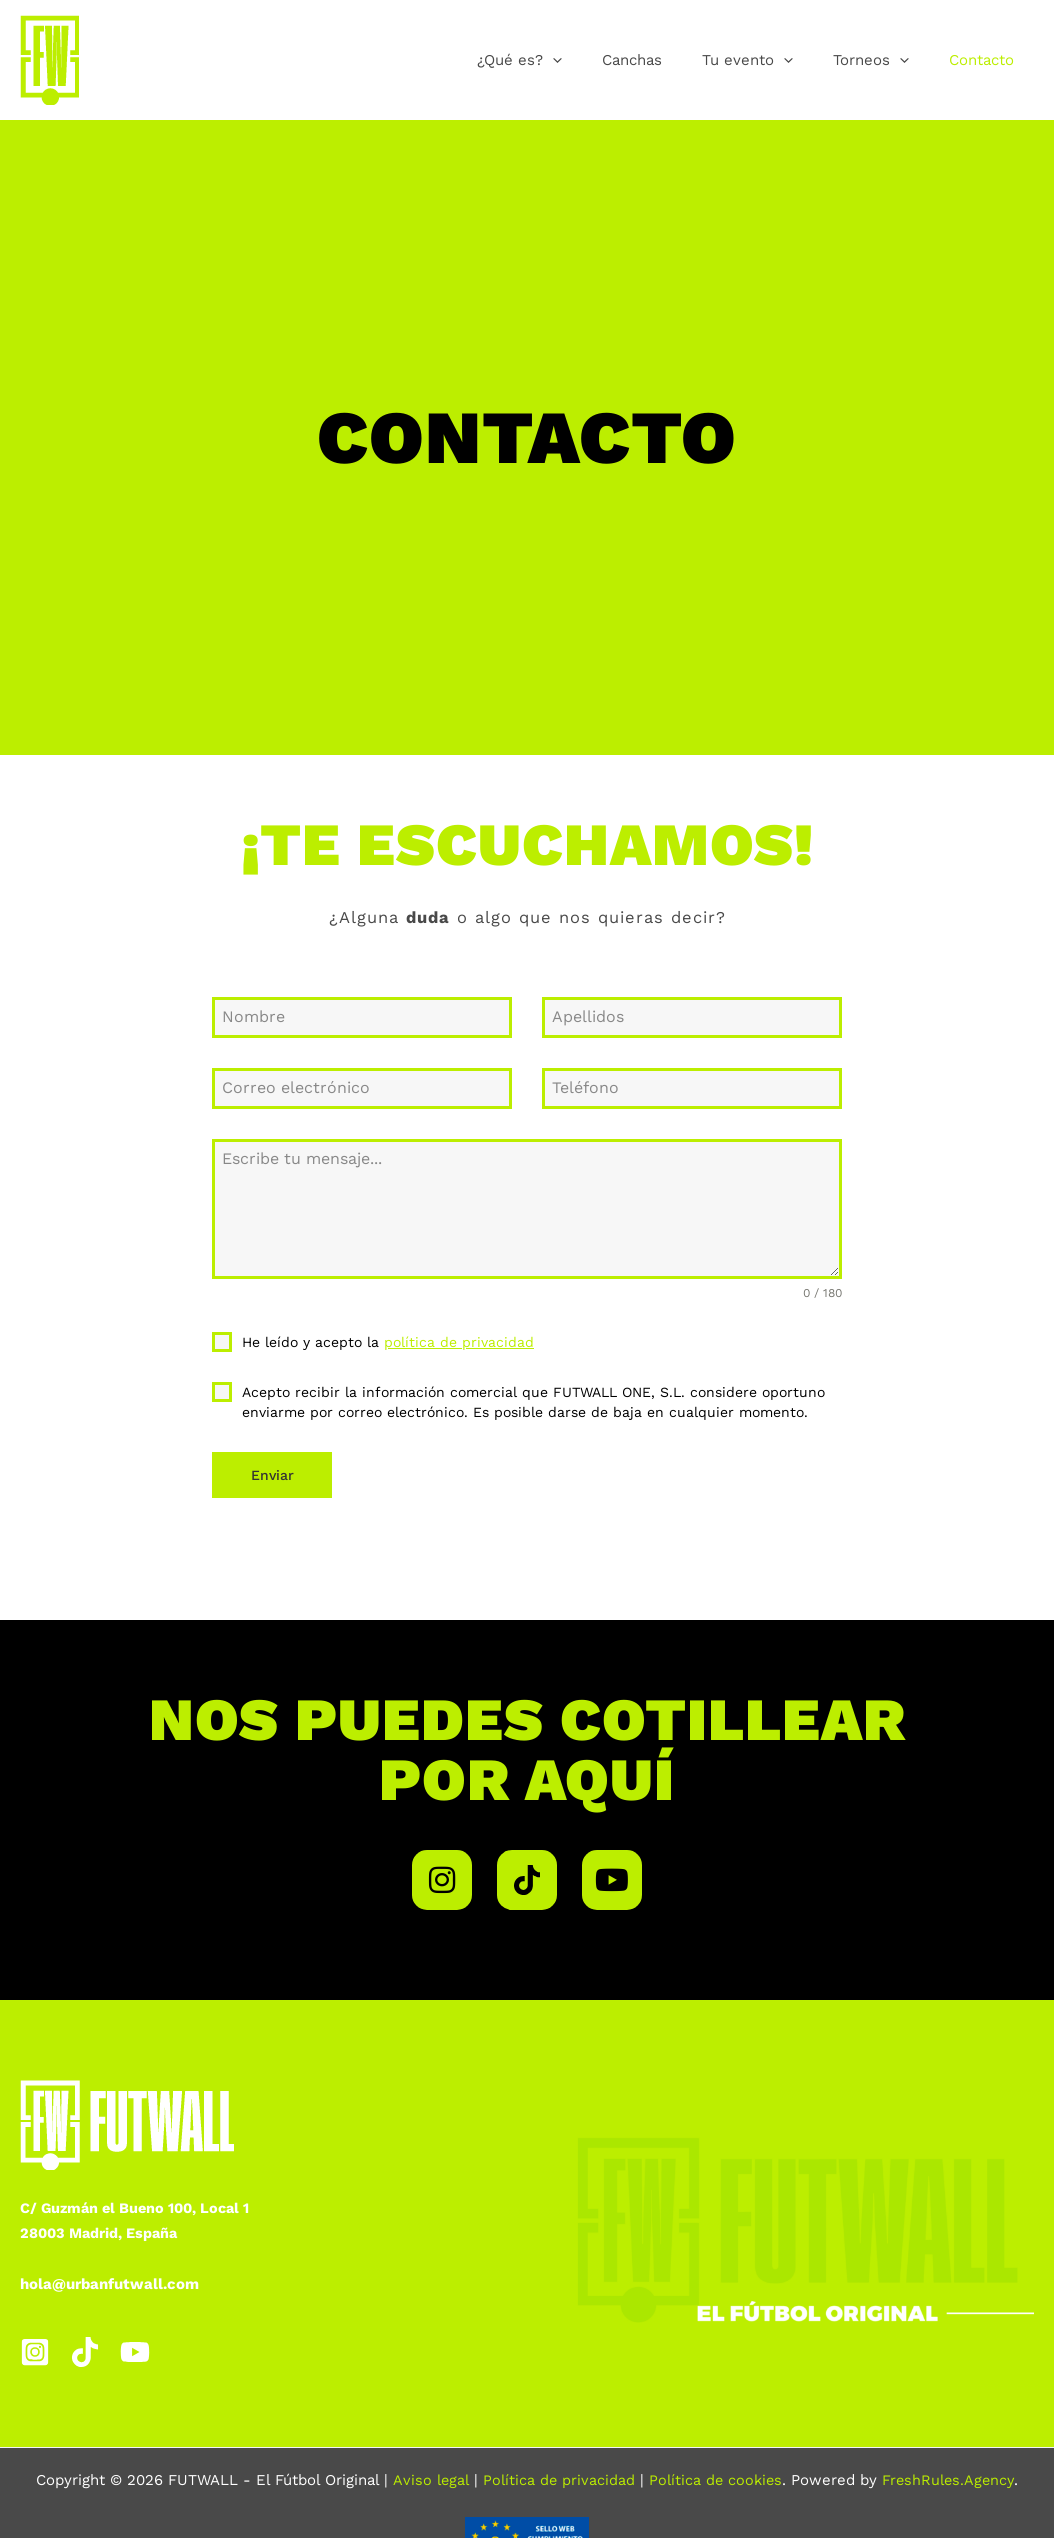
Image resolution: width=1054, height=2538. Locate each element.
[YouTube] (135, 2345)
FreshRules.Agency (952, 2473)
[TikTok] (85, 2345)
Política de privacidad (556, 2473)
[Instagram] (35, 2345)
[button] (597, 60)
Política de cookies (715, 2473)
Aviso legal (426, 2473)
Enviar (272, 1475)
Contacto (986, 60)
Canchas (667, 60)
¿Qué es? (564, 60)
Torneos (886, 60)
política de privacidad (459, 1342)
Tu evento (772, 60)
